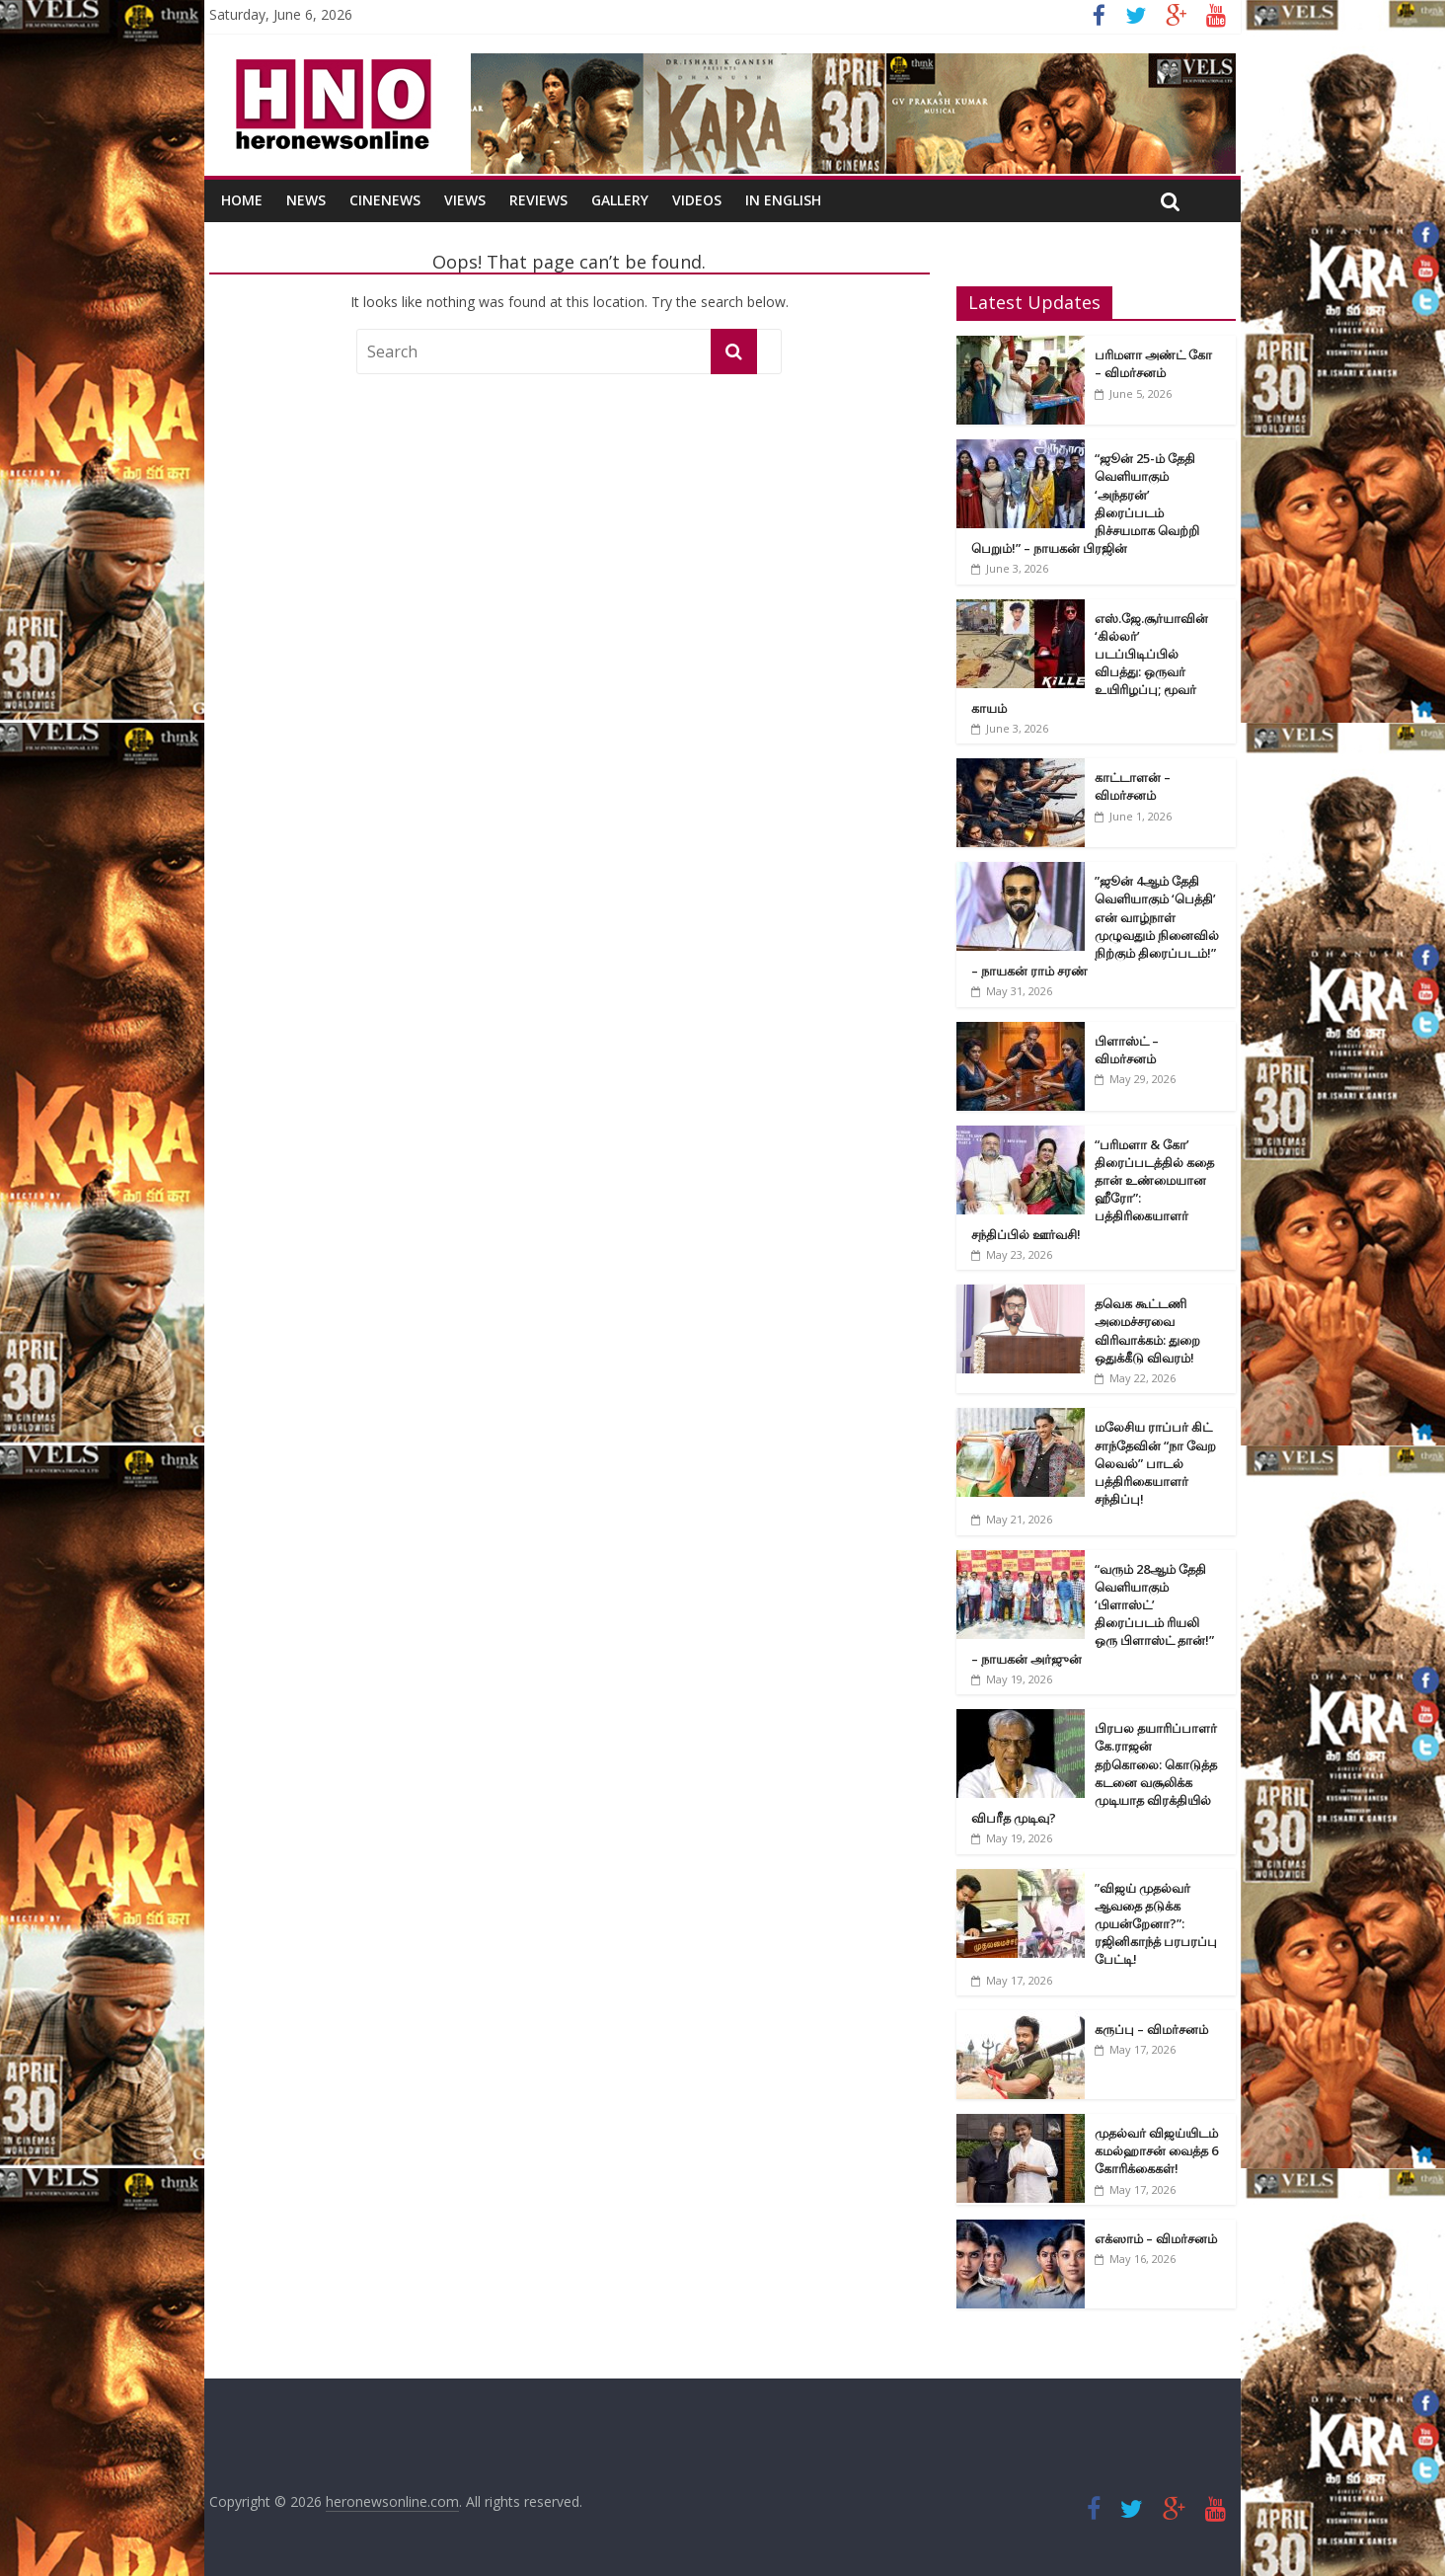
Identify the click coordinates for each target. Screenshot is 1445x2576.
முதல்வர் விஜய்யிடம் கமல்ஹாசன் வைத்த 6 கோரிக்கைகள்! (1156, 2150)
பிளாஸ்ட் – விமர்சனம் (1127, 1049)
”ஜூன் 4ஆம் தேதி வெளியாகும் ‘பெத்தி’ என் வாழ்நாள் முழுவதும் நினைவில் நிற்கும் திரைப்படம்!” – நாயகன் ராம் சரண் (1095, 925)
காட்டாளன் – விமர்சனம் (1133, 786)
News (306, 200)
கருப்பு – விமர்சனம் (1151, 2029)
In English (783, 200)
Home (242, 200)
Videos (697, 200)
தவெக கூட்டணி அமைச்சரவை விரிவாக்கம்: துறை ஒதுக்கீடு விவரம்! (1147, 1330)
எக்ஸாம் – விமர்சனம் (1156, 2238)
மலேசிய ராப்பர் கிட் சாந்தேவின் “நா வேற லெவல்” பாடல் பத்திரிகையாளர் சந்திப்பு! (1155, 1463)
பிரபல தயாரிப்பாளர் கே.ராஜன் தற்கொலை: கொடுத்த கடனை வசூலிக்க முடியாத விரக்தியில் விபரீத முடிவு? (1094, 1773)
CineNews (384, 200)
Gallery (619, 200)
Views (465, 200)
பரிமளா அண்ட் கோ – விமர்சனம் (1153, 363)
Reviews (538, 200)
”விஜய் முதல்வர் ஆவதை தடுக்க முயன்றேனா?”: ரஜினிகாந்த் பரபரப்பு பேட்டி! (1156, 1924)
